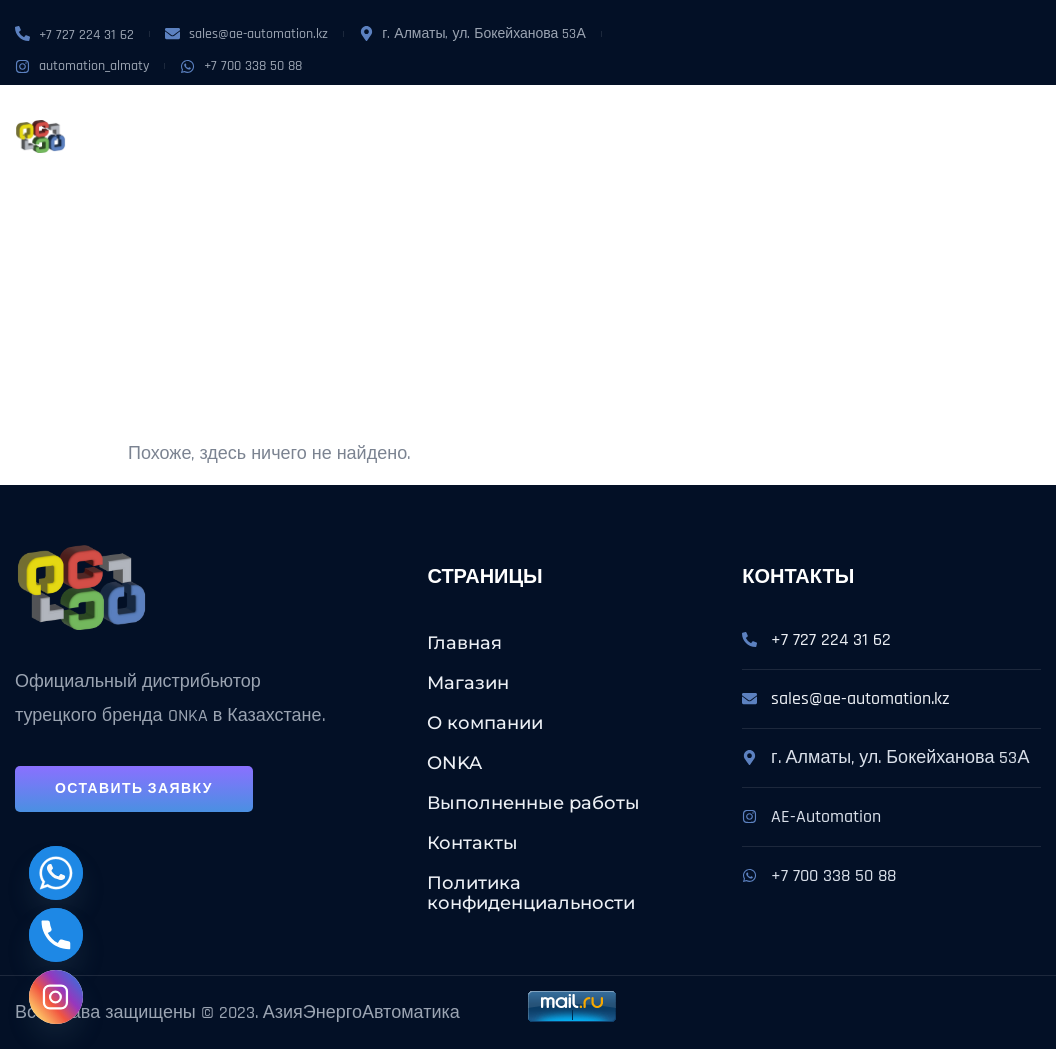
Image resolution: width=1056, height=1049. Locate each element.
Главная (464, 643)
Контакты (269, 159)
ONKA (449, 113)
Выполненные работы (675, 113)
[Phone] (56, 935)
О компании (365, 113)
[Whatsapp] (56, 873)
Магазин (264, 113)
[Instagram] (56, 997)
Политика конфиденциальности (531, 893)
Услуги (524, 113)
